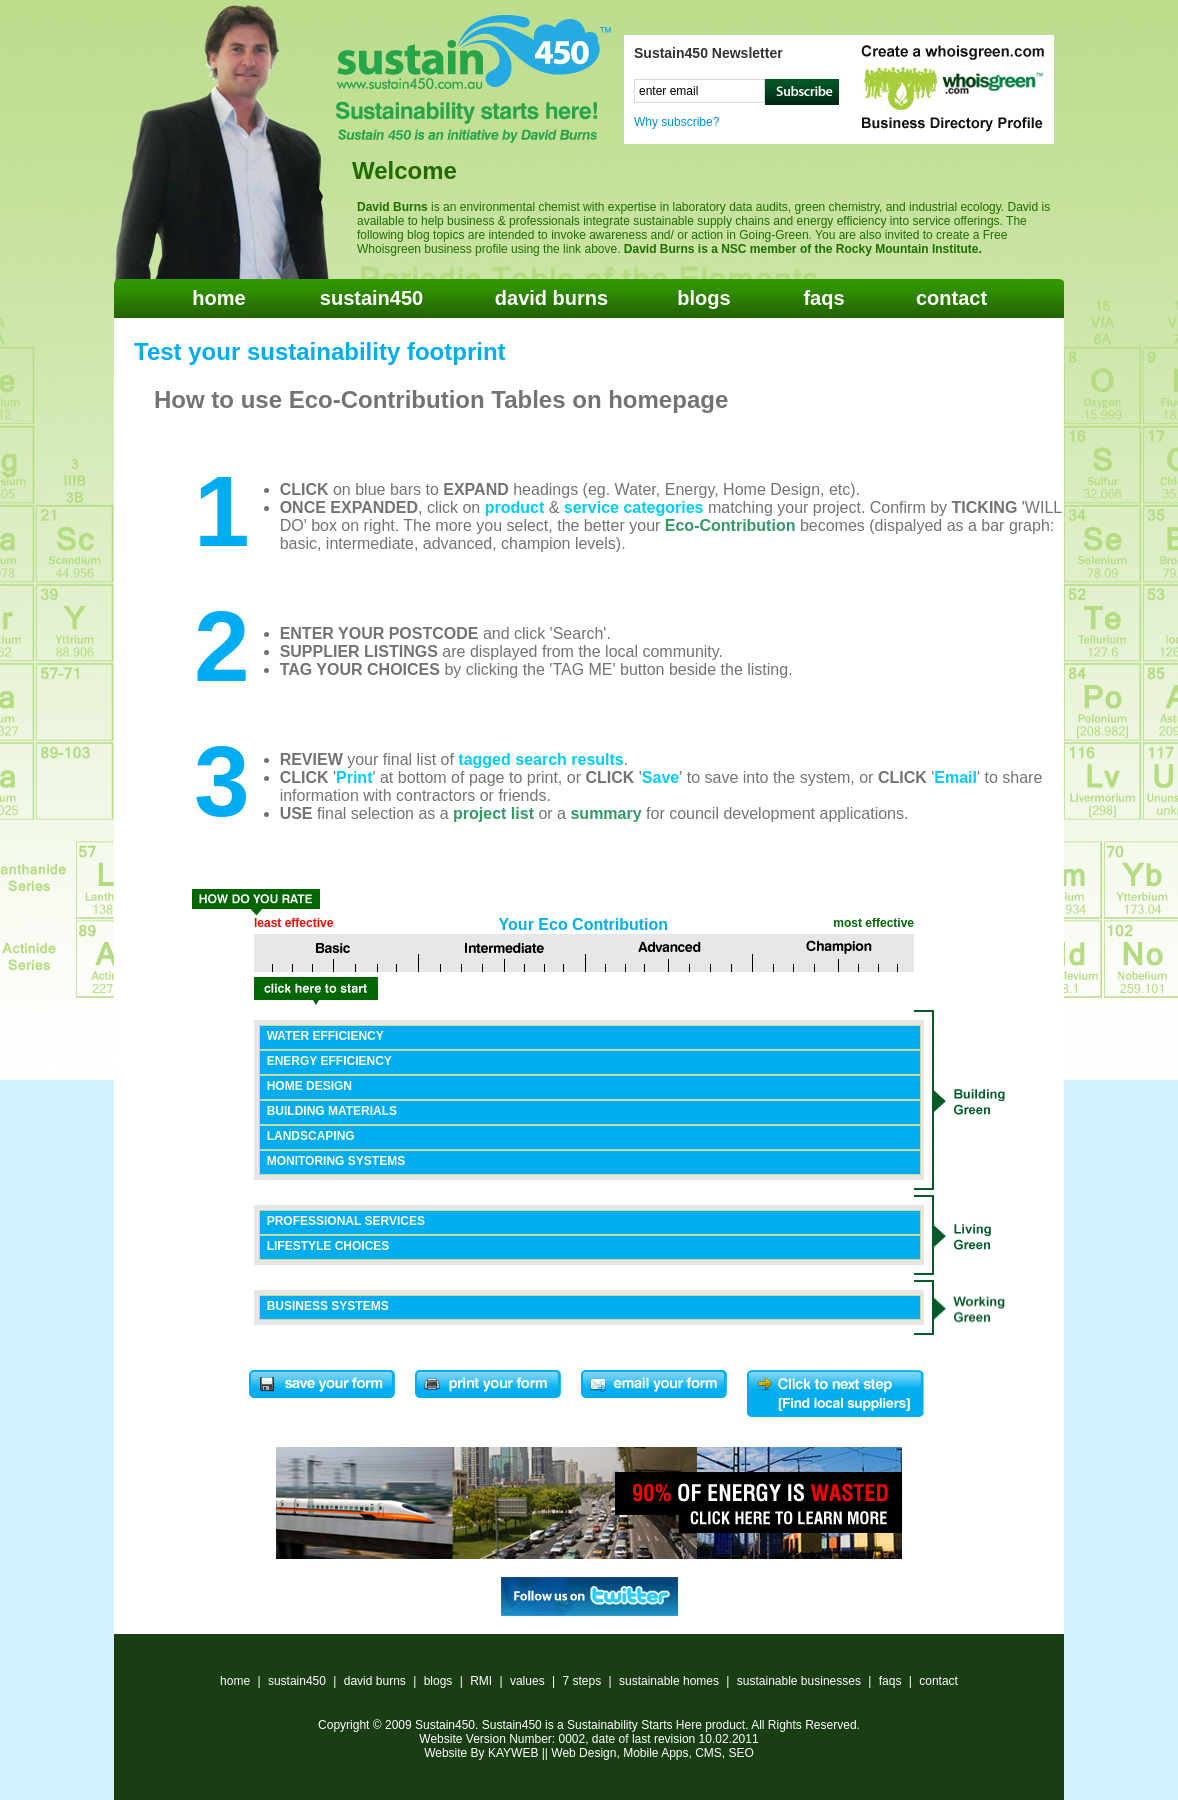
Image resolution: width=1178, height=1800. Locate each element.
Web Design (583, 1753)
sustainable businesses (799, 1681)
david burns (551, 298)
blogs (703, 298)
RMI (481, 1681)
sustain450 (371, 298)
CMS (708, 1753)
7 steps (581, 1681)
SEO (741, 1753)
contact (951, 298)
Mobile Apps (655, 1753)
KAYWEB (513, 1753)
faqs (823, 298)
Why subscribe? (676, 122)
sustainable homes (669, 1681)
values (527, 1681)
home (218, 298)
